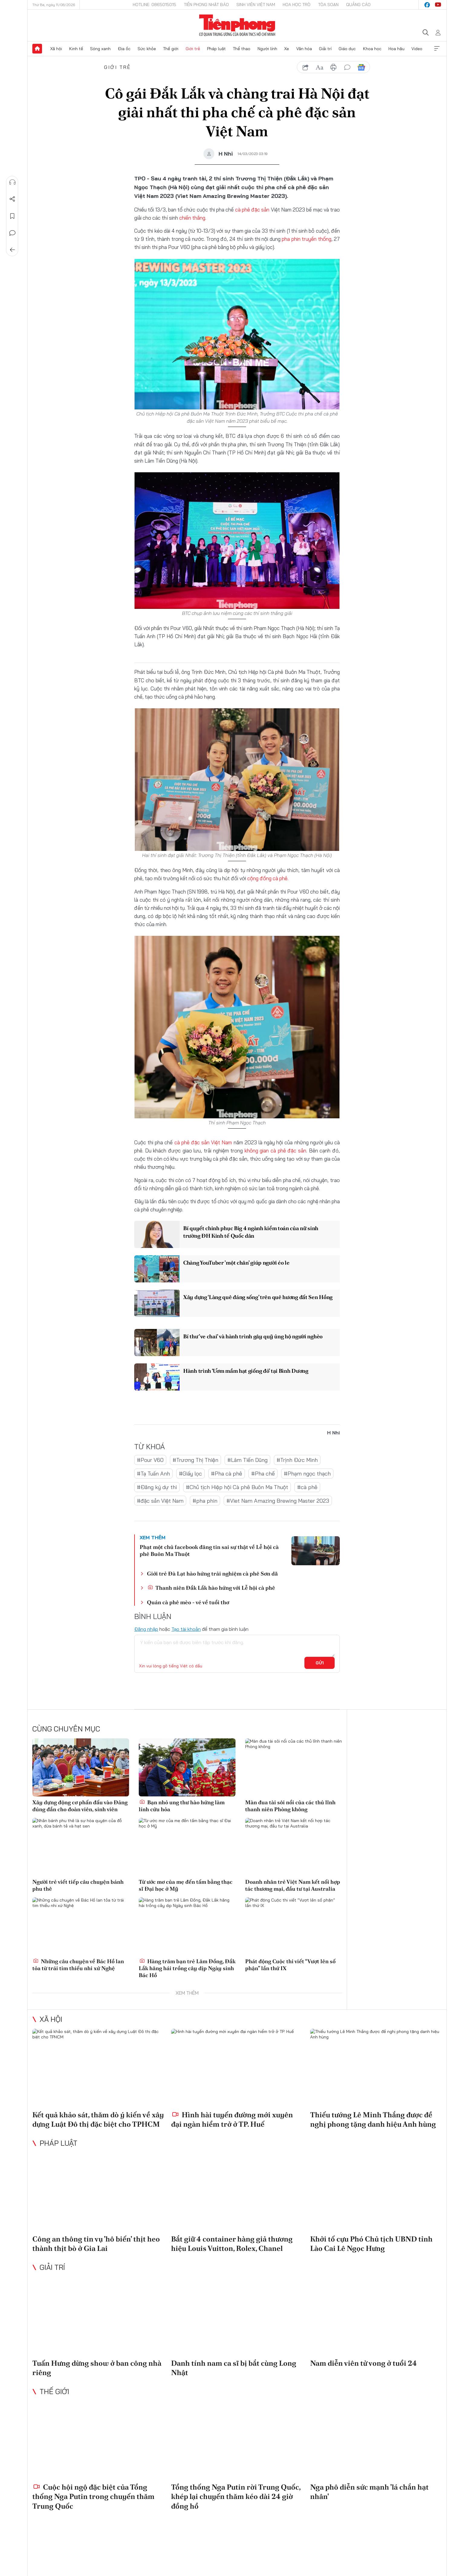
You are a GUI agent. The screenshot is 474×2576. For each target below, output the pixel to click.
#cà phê (307, 1487)
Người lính (267, 48)
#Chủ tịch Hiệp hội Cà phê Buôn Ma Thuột (237, 1487)
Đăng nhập (146, 1629)
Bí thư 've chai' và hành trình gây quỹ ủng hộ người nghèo (253, 1336)
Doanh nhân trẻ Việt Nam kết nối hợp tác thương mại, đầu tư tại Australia (292, 1885)
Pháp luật (216, 48)
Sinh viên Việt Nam (255, 4)
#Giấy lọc (190, 1473)
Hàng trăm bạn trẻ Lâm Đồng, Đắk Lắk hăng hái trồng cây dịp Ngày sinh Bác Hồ (187, 1968)
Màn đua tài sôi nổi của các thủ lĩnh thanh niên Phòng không (290, 1806)
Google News (361, 67)
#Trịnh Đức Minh (297, 1459)
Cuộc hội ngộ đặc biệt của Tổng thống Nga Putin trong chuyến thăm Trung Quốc (93, 2496)
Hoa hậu (396, 48)
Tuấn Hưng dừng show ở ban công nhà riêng (96, 2367)
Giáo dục (347, 48)
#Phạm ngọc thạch (307, 1473)
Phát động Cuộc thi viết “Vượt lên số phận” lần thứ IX (290, 1965)
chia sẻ (305, 67)
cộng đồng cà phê (266, 878)
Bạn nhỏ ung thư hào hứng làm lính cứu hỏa (182, 1806)
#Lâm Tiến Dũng (247, 1459)
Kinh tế (76, 48)
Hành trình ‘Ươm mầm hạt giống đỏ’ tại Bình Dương (245, 1370)
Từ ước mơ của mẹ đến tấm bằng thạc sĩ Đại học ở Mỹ (185, 1885)
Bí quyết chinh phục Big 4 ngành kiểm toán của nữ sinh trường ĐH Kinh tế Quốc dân (250, 1232)
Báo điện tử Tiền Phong (237, 25)
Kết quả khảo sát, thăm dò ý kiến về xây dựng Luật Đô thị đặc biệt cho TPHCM (98, 2119)
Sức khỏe (147, 48)
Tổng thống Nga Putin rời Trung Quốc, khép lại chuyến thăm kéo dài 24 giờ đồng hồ (235, 2496)
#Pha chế (263, 1473)
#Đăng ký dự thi (157, 1487)
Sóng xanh (100, 48)
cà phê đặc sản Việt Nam (204, 1142)
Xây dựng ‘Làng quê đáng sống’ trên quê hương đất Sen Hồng (258, 1297)
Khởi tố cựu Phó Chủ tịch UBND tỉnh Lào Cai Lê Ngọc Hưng (371, 2243)
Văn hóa (304, 48)
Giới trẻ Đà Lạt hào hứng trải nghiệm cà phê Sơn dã (212, 1573)
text (319, 67)
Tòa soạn (328, 4)
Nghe (12, 182)
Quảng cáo (358, 4)
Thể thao (241, 48)
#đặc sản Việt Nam (160, 1500)
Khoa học (372, 48)
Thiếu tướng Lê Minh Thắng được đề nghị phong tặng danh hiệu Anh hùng (373, 2119)
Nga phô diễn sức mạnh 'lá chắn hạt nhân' (369, 2491)
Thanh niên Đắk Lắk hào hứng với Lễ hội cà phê (211, 1587)
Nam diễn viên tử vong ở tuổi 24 (363, 2363)
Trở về (12, 250)
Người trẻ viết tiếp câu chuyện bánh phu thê (78, 1885)
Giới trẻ (193, 48)
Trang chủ (37, 48)
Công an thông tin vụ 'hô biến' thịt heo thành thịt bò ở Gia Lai (96, 2243)
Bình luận (12, 233)
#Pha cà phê (226, 1473)
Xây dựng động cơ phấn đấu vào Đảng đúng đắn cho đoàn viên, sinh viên (80, 1806)
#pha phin (205, 1500)
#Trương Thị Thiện (195, 1459)
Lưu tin (12, 216)
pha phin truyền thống (306, 239)
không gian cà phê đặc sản (275, 1150)
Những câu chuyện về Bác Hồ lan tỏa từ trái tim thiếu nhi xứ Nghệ (78, 1965)
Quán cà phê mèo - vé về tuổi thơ (188, 1602)
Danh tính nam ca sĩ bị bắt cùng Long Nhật (233, 2367)
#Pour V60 (150, 1459)
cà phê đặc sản (252, 209)
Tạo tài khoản (186, 1629)
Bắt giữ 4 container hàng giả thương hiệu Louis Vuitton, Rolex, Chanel (232, 2243)
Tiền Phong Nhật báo (206, 4)
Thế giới (170, 48)
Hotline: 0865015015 (154, 4)
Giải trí (325, 48)
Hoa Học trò (296, 4)
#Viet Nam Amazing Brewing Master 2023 (277, 1500)
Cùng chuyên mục (66, 1728)
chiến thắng (192, 218)
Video (416, 48)
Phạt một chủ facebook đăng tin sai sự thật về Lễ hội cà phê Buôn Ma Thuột (209, 1550)
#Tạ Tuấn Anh (153, 1473)
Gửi (320, 1663)
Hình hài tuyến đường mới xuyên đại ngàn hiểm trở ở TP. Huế (232, 2119)
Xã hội (56, 48)
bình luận (347, 67)
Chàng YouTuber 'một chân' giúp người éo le (236, 1262)
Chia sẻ (12, 199)
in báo (333, 67)
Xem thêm (437, 48)
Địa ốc (124, 48)
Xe (286, 48)
